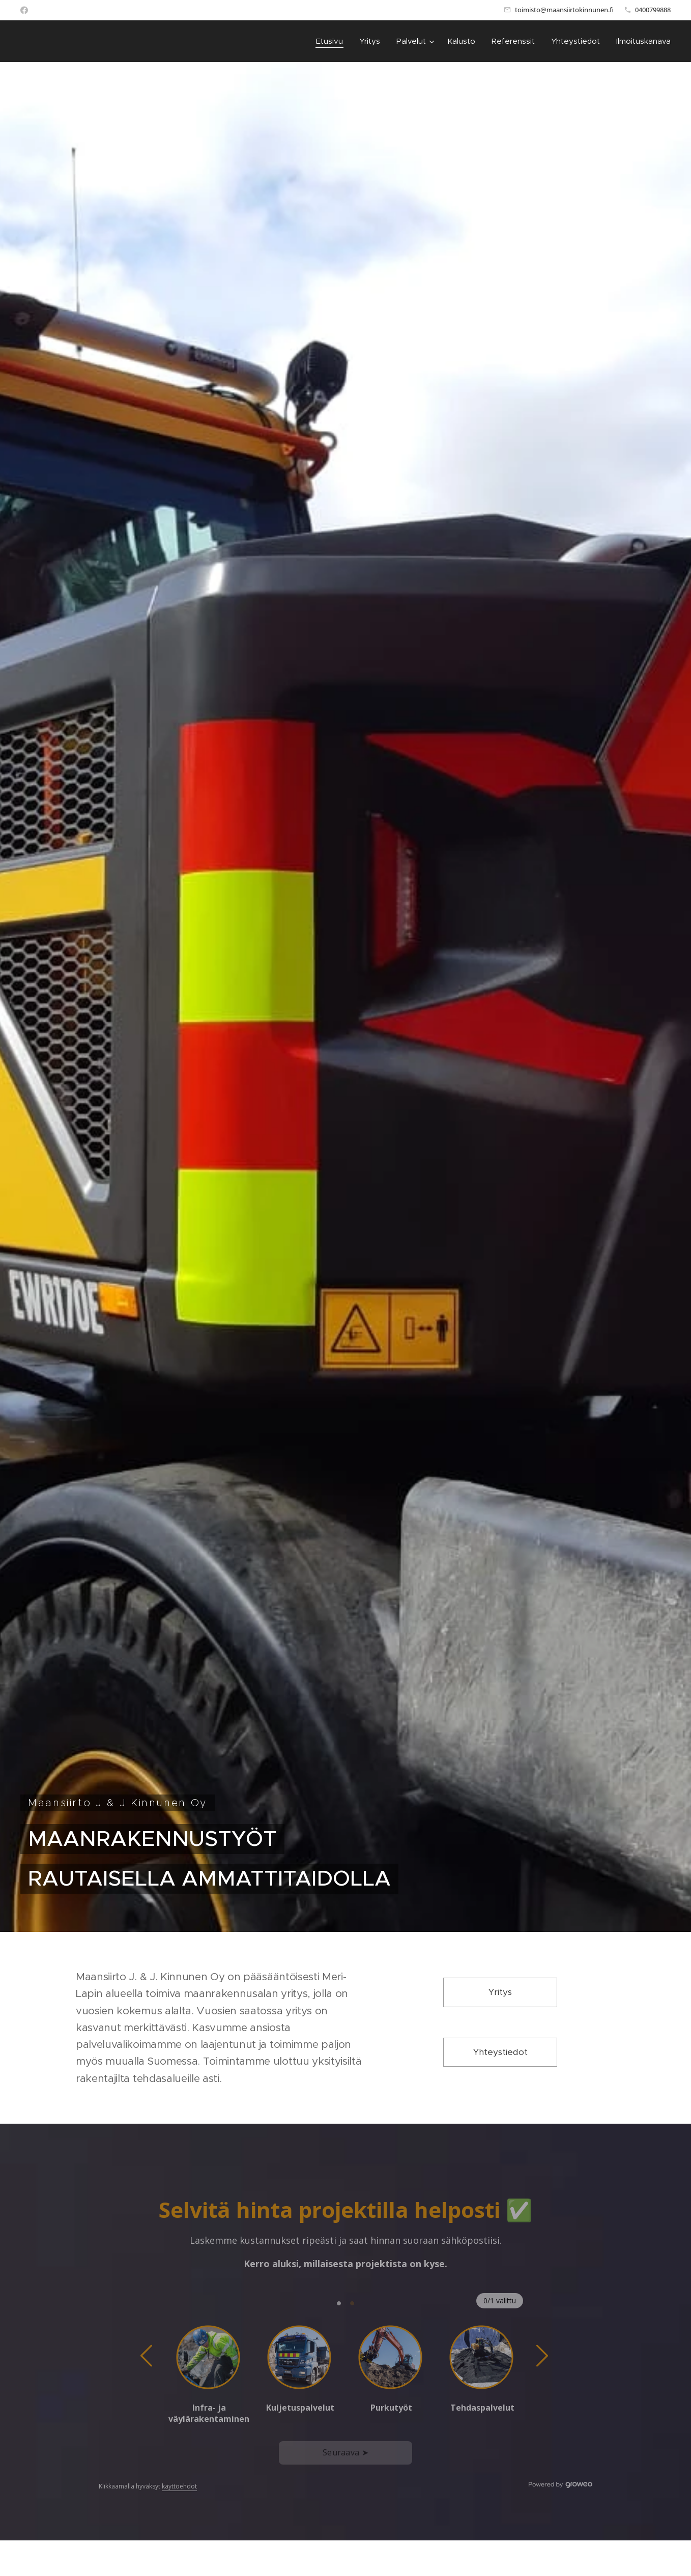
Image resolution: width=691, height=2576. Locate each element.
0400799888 (653, 9)
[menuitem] (332, 41)
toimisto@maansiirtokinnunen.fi (564, 9)
